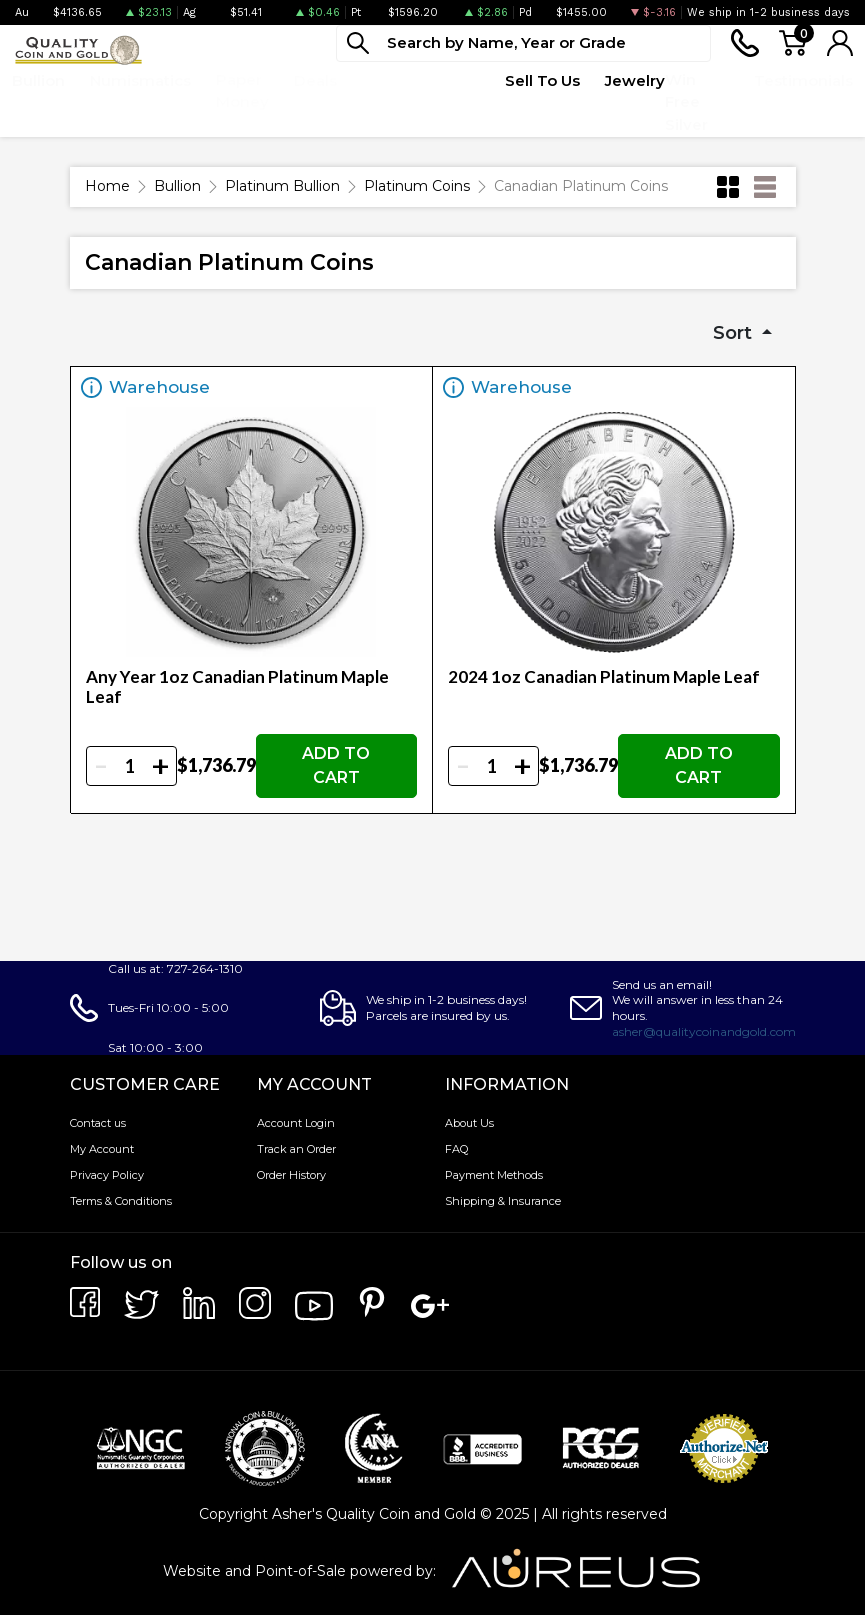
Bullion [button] (38, 80)
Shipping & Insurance (503, 1201)
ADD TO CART (336, 765)
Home (107, 186)
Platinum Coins (417, 186)
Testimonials (803, 80)
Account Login (296, 1123)
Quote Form (455, 91)
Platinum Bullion (282, 186)
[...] (523, 43)
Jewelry (635, 80)
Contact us (98, 1123)
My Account (102, 1149)
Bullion (177, 186)
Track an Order (296, 1149)
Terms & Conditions (121, 1201)
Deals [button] (315, 80)
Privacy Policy (107, 1175)
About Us (469, 1123)
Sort (735, 333)
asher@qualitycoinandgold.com (704, 1031)
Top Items (384, 91)
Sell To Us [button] (542, 80)
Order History (291, 1175)
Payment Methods (494, 1175)
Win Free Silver (686, 102)
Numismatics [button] (140, 80)
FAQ (456, 1149)
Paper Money (242, 91)
